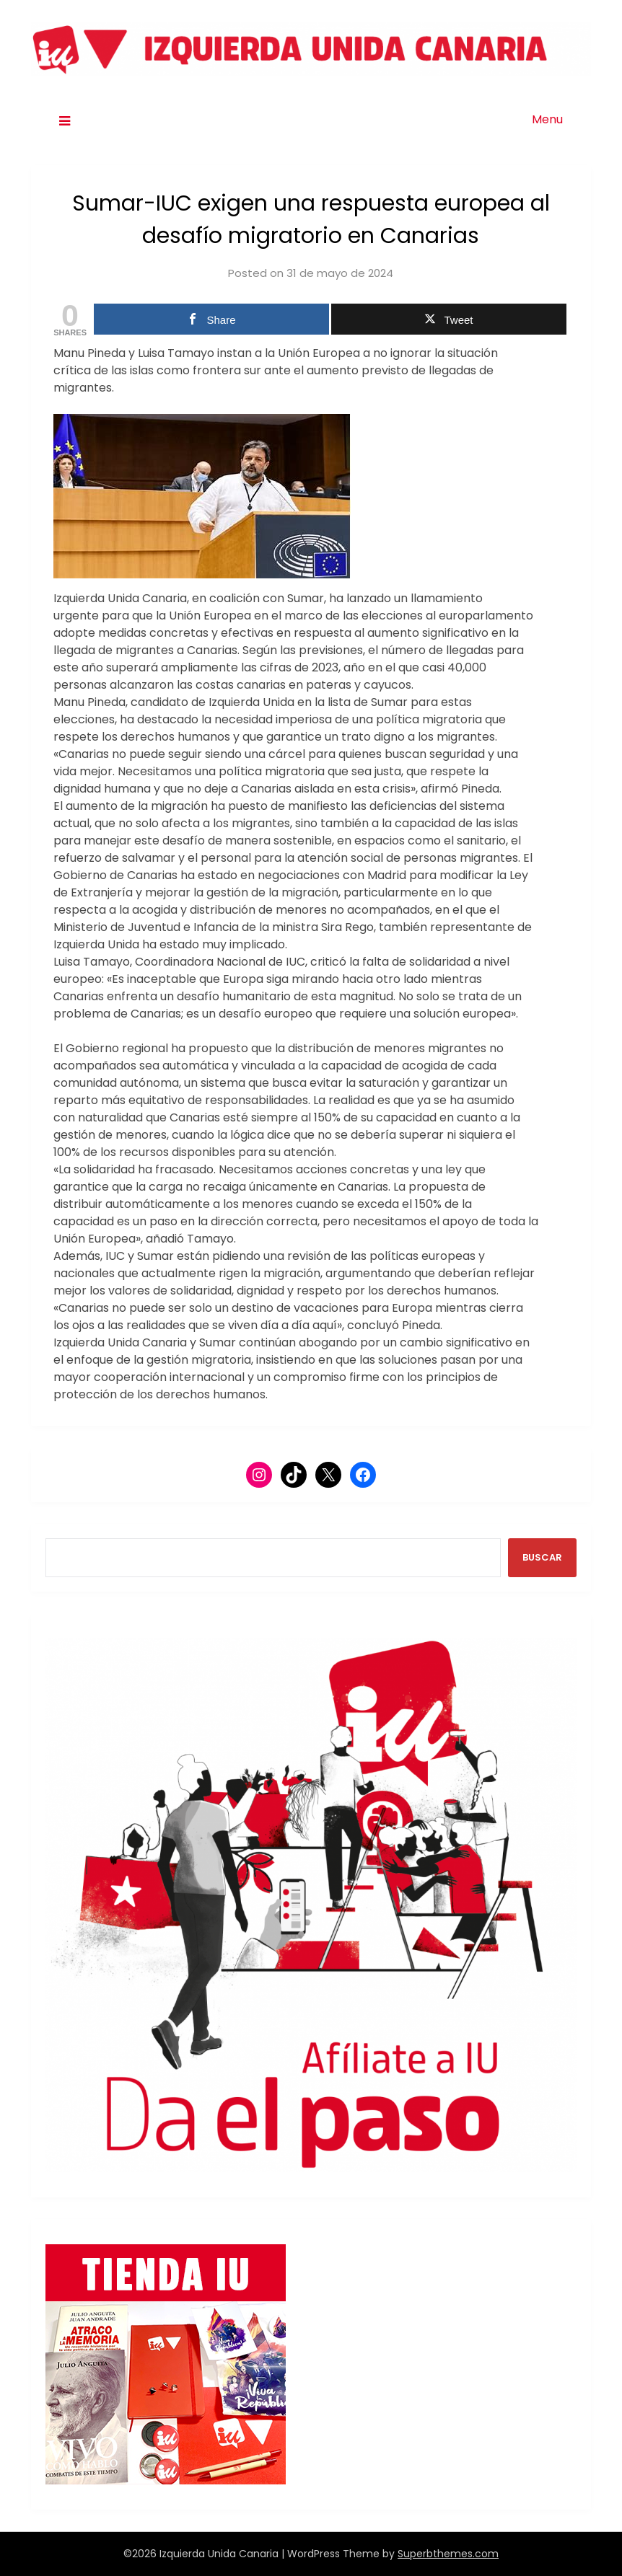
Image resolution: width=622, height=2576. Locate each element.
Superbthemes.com (448, 2553)
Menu (547, 119)
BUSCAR (542, 1557)
